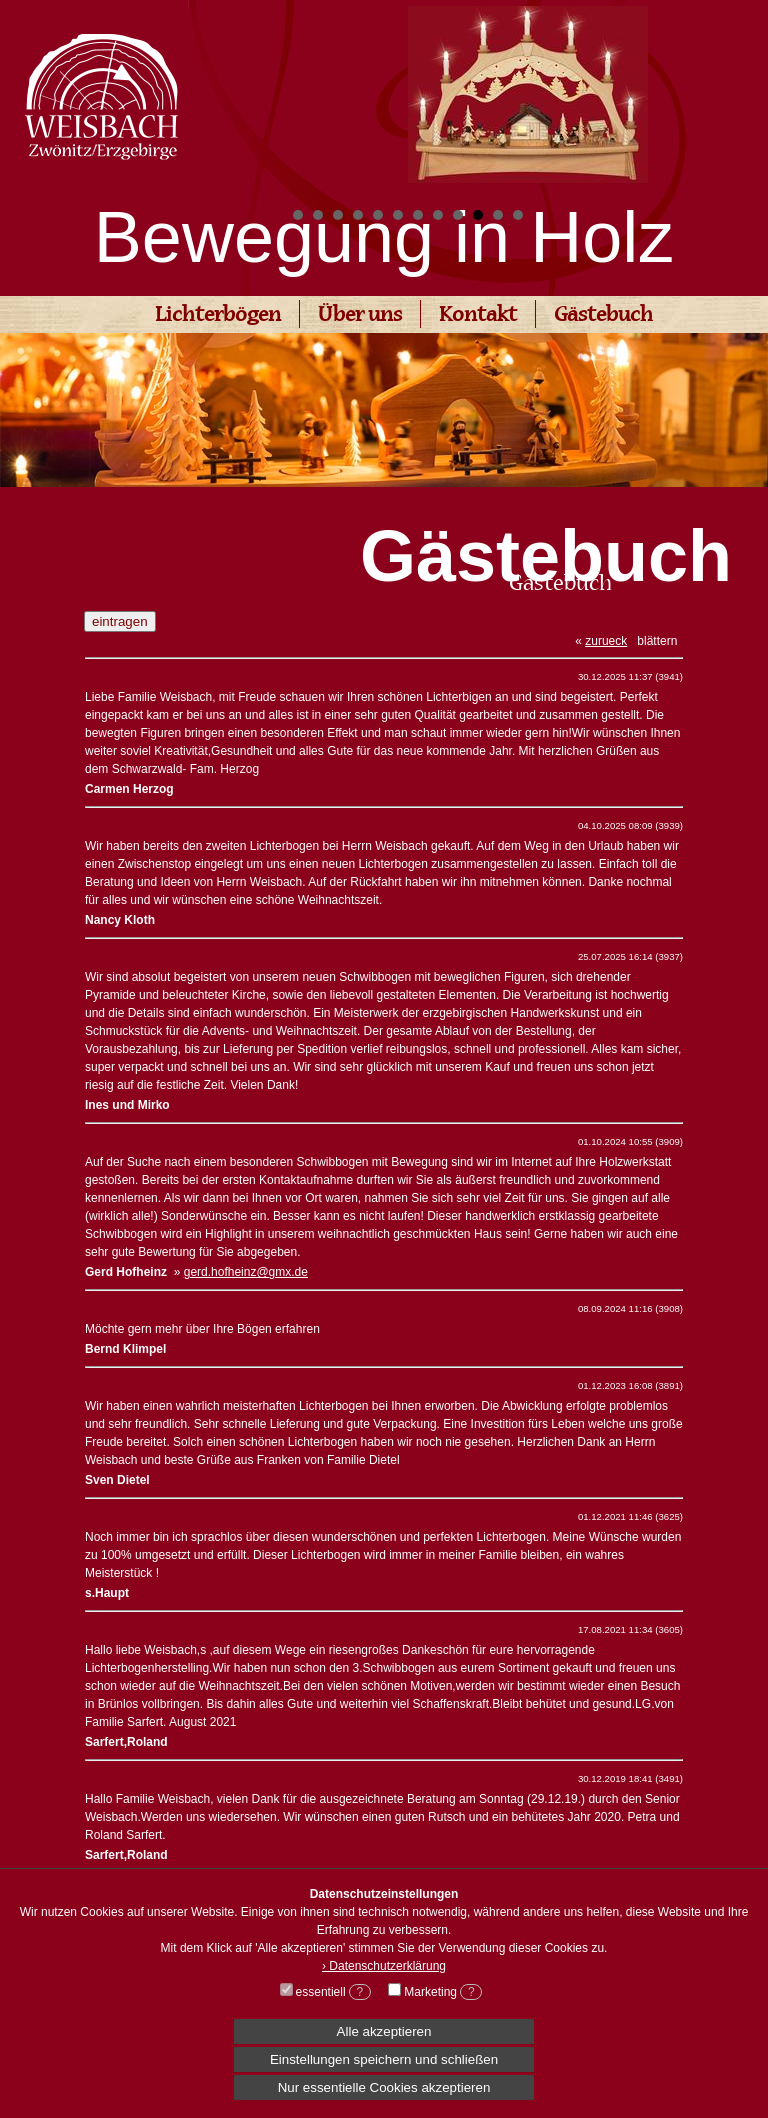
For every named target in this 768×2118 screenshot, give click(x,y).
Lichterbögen (218, 316)
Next (742, 96)
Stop (758, 215)
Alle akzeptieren (384, 2031)
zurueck (606, 641)
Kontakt (478, 316)
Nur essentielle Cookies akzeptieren (384, 2087)
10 (478, 215)
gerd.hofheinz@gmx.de (246, 1272)
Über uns (360, 316)
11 (498, 215)
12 (518, 215)
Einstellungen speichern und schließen (384, 2059)
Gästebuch (603, 316)
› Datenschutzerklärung (384, 1966)
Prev (314, 96)
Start (743, 215)
